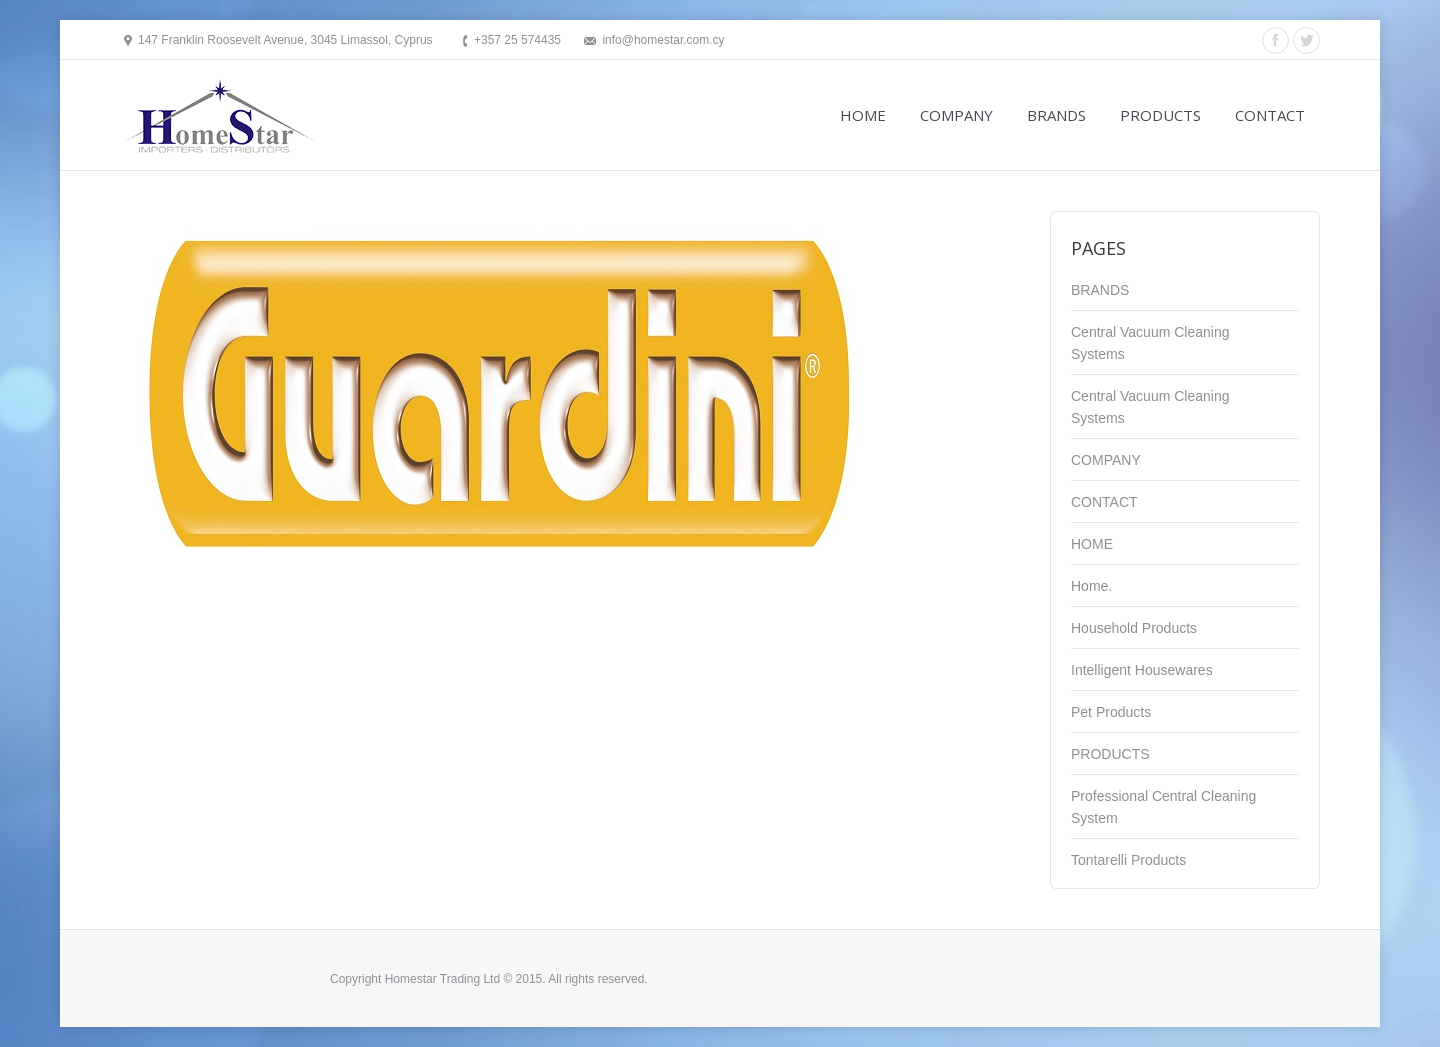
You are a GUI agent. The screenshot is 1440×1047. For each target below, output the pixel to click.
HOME (1092, 544)
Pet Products (1111, 712)
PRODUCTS (1110, 754)
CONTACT (1104, 502)
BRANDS (1100, 290)
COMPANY (1106, 460)
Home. (1091, 586)
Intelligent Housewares (1142, 670)
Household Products (1134, 628)
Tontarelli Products (1128, 860)
